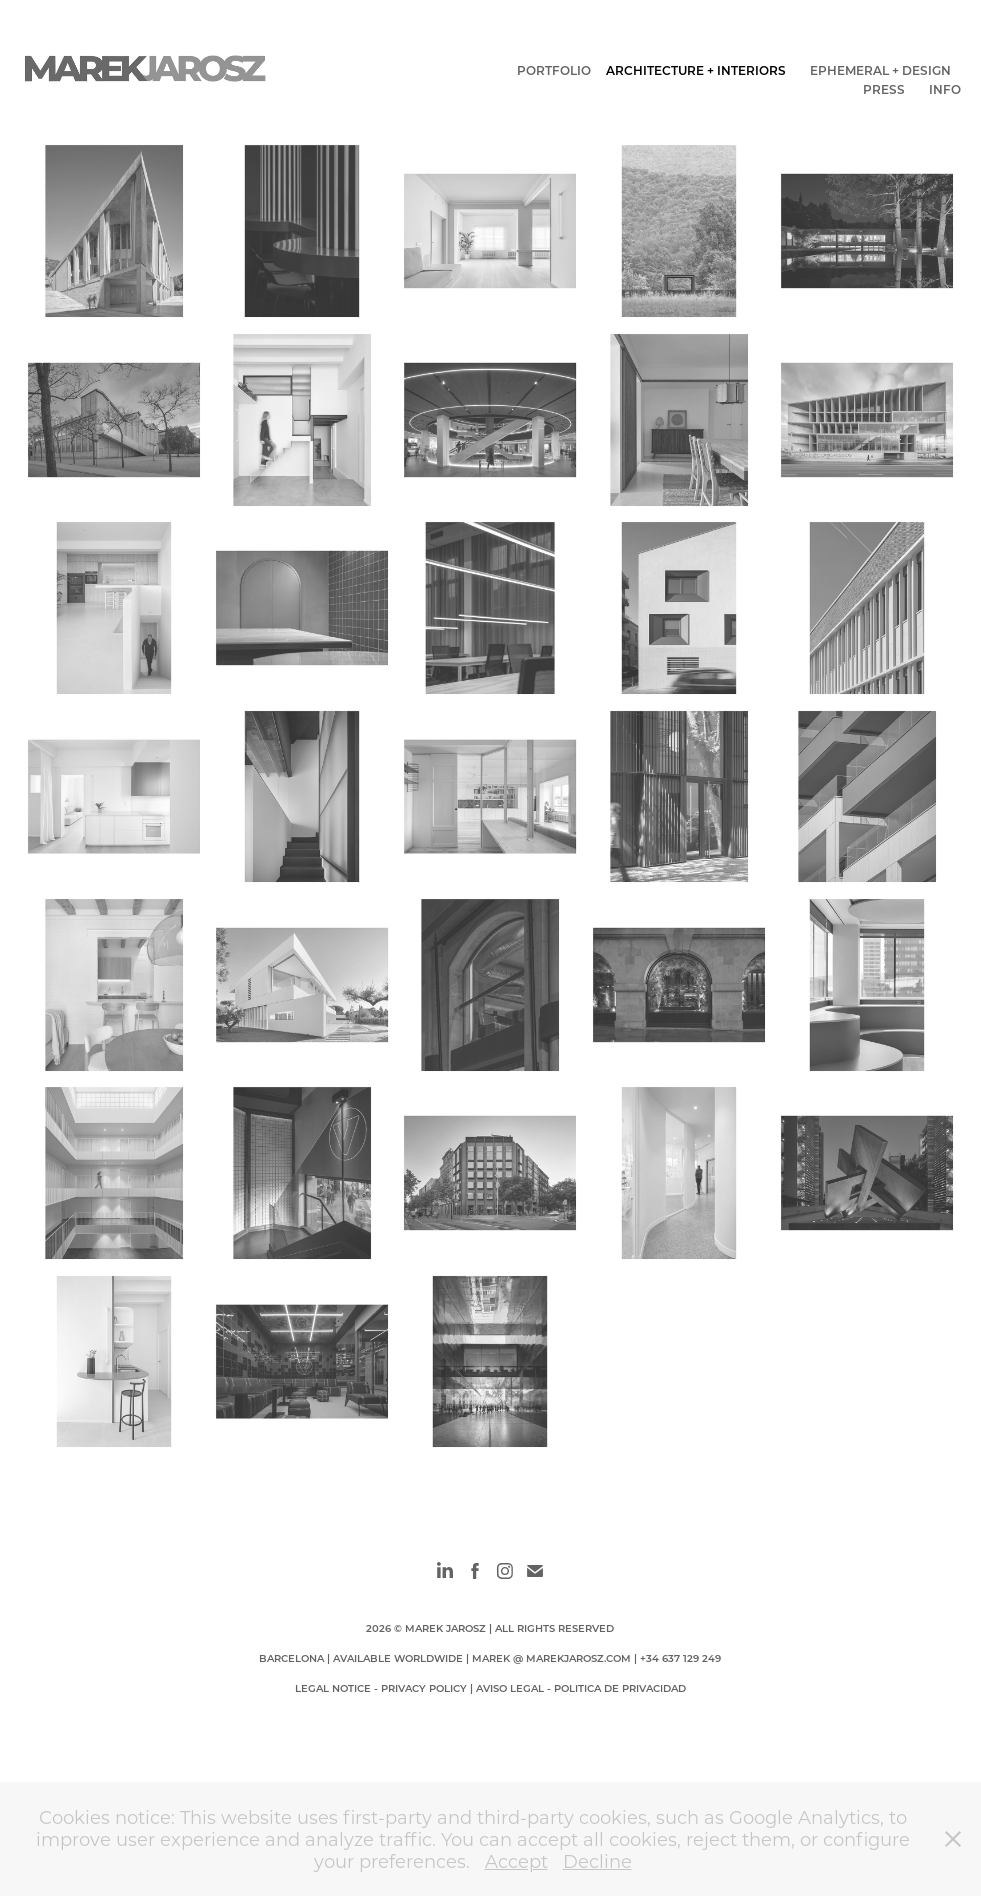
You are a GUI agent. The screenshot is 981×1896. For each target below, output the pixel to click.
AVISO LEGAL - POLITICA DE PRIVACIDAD (581, 1688)
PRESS (884, 89)
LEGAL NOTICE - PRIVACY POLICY (381, 1688)
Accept (516, 1861)
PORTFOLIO (554, 70)
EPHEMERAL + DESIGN (880, 70)
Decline (597, 1861)
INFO (945, 89)
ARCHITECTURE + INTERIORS (696, 70)
